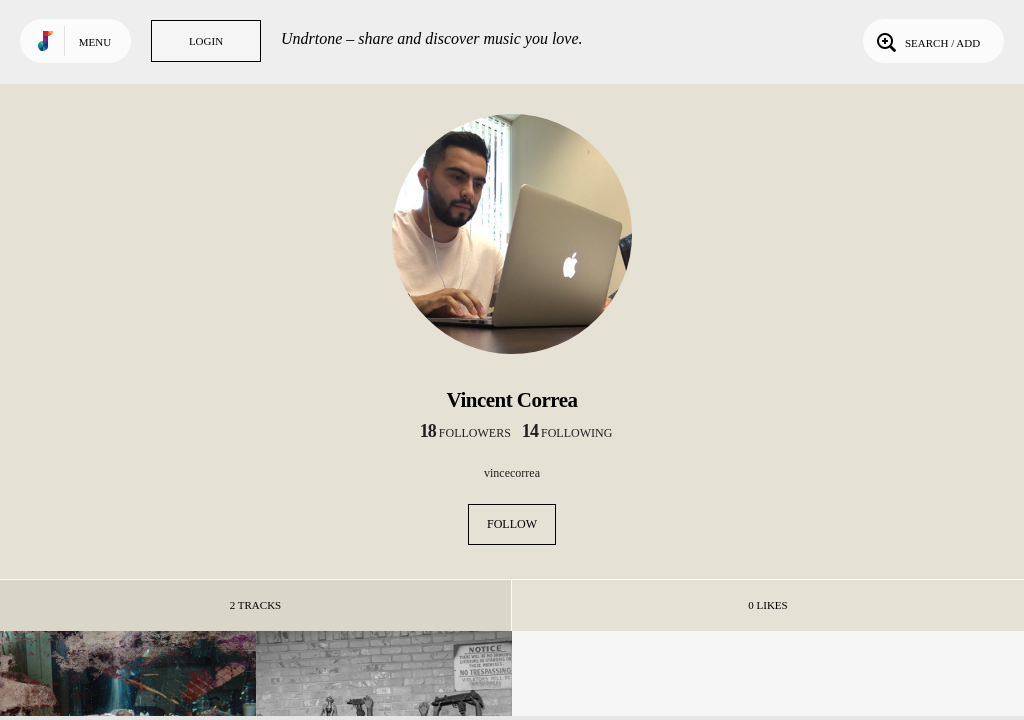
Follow (512, 524)
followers (465, 433)
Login (206, 41)
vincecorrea (512, 473)
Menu (95, 42)
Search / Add (926, 41)
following (567, 433)
